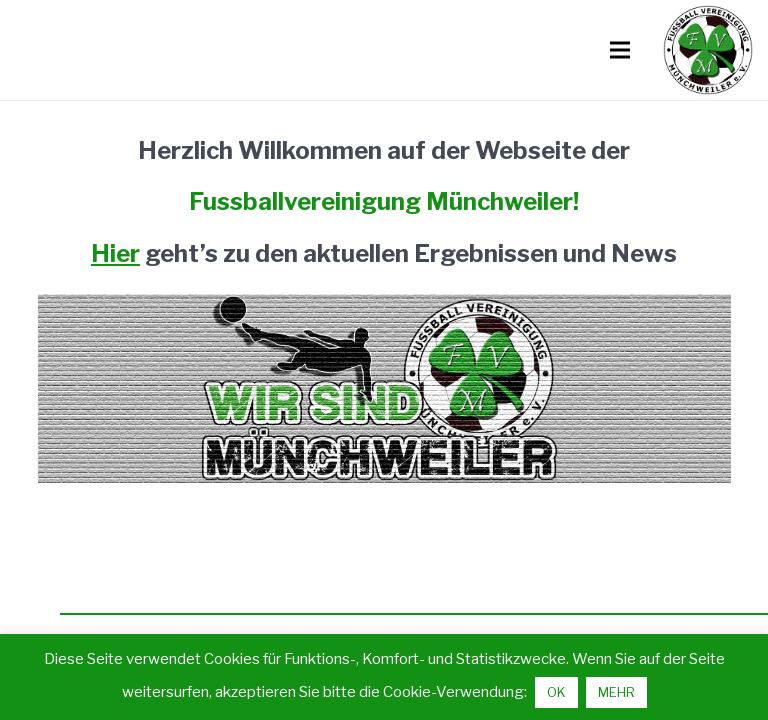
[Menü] (620, 50)
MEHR (616, 692)
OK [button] (556, 692)
